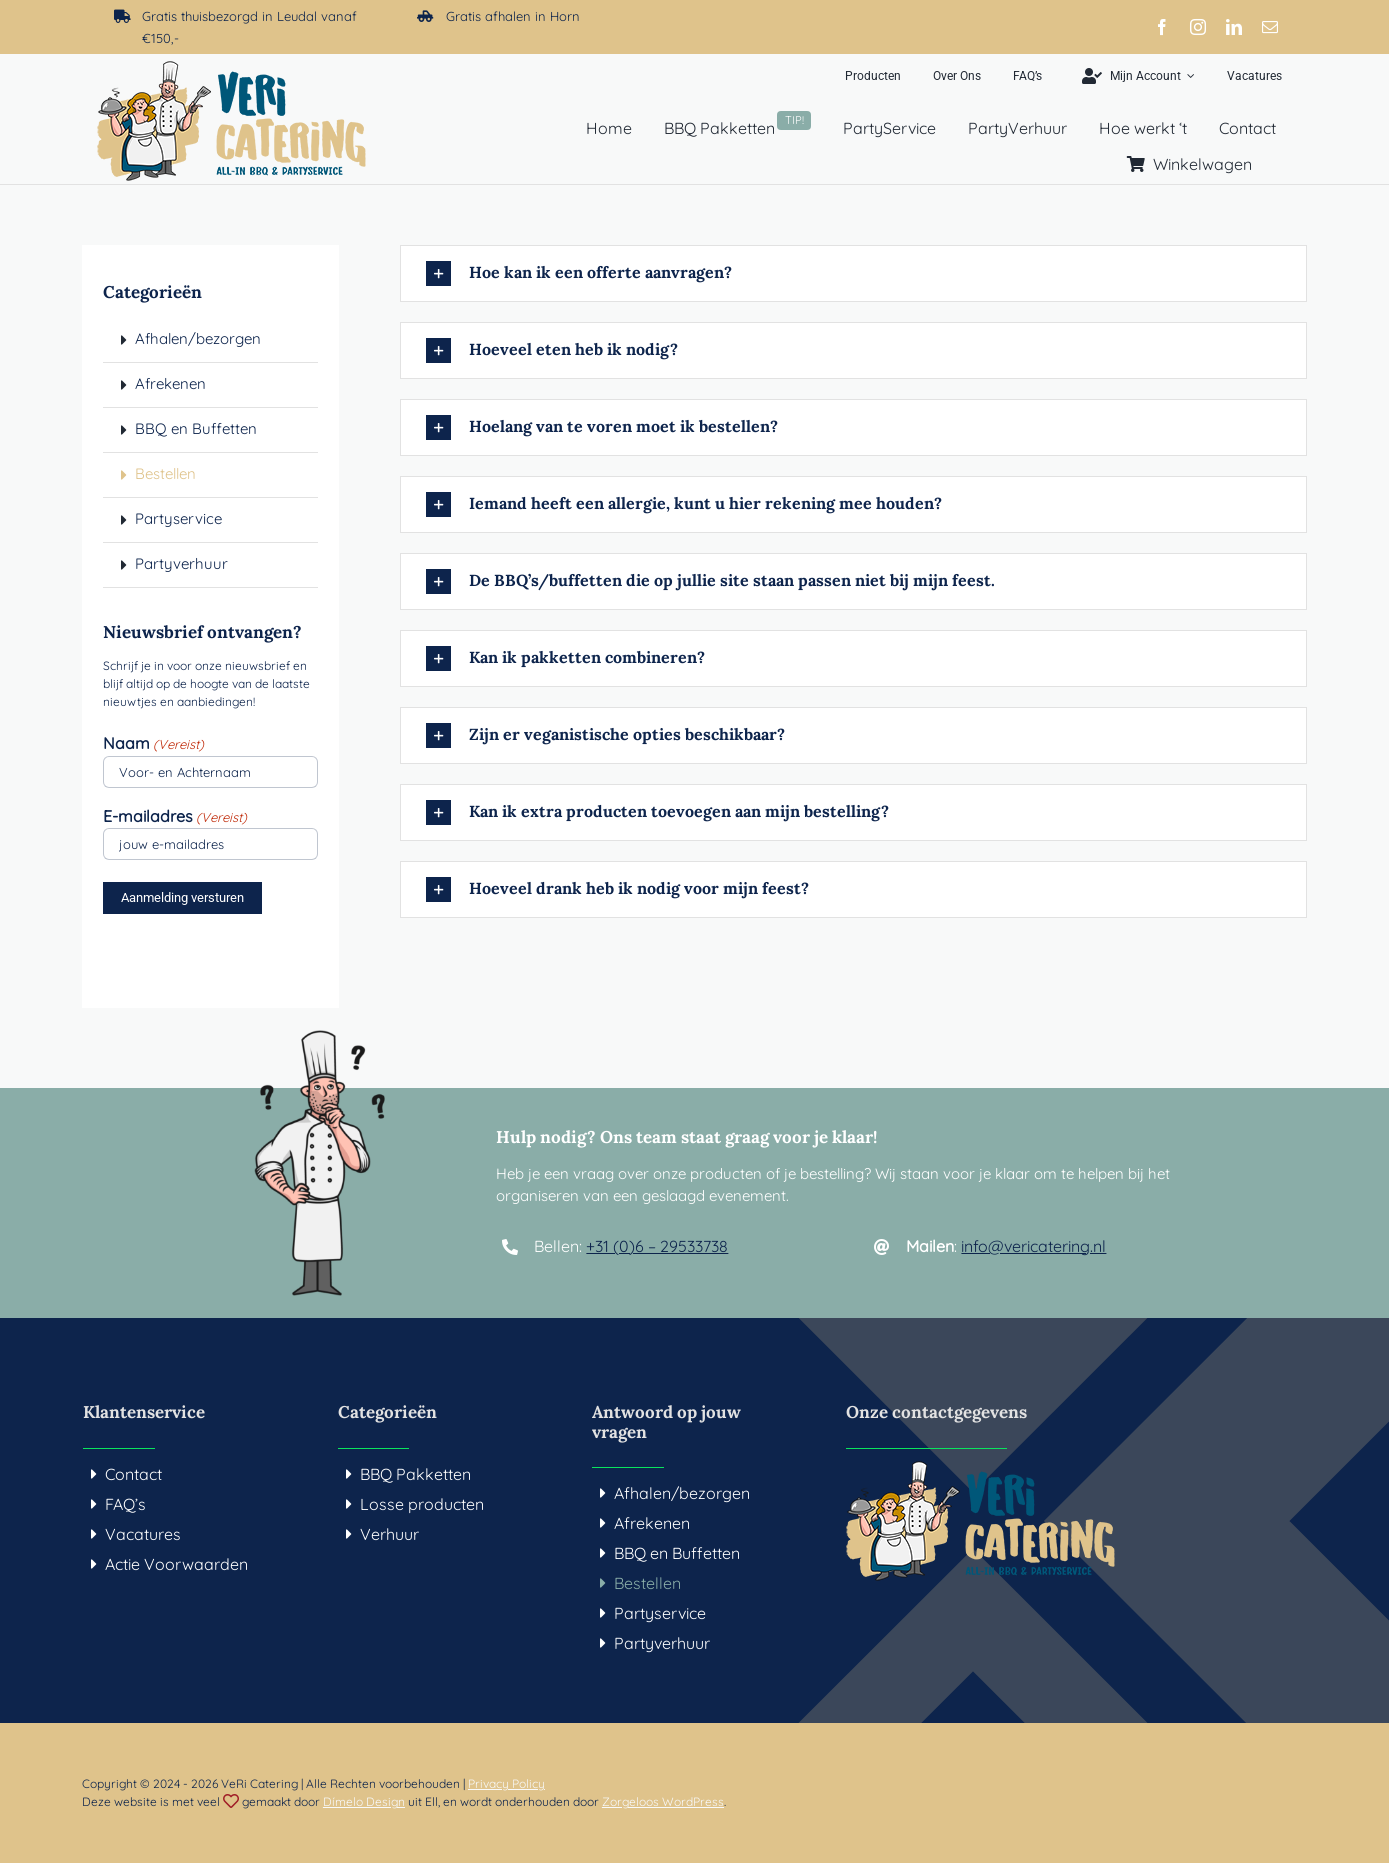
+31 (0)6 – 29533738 (657, 1246)
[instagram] (1198, 27)
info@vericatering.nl (1033, 1246)
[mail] (1270, 27)
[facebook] (1162, 27)
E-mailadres (175, 817)
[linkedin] (1234, 27)
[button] (853, 273)
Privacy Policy (506, 1783)
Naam (153, 744)
